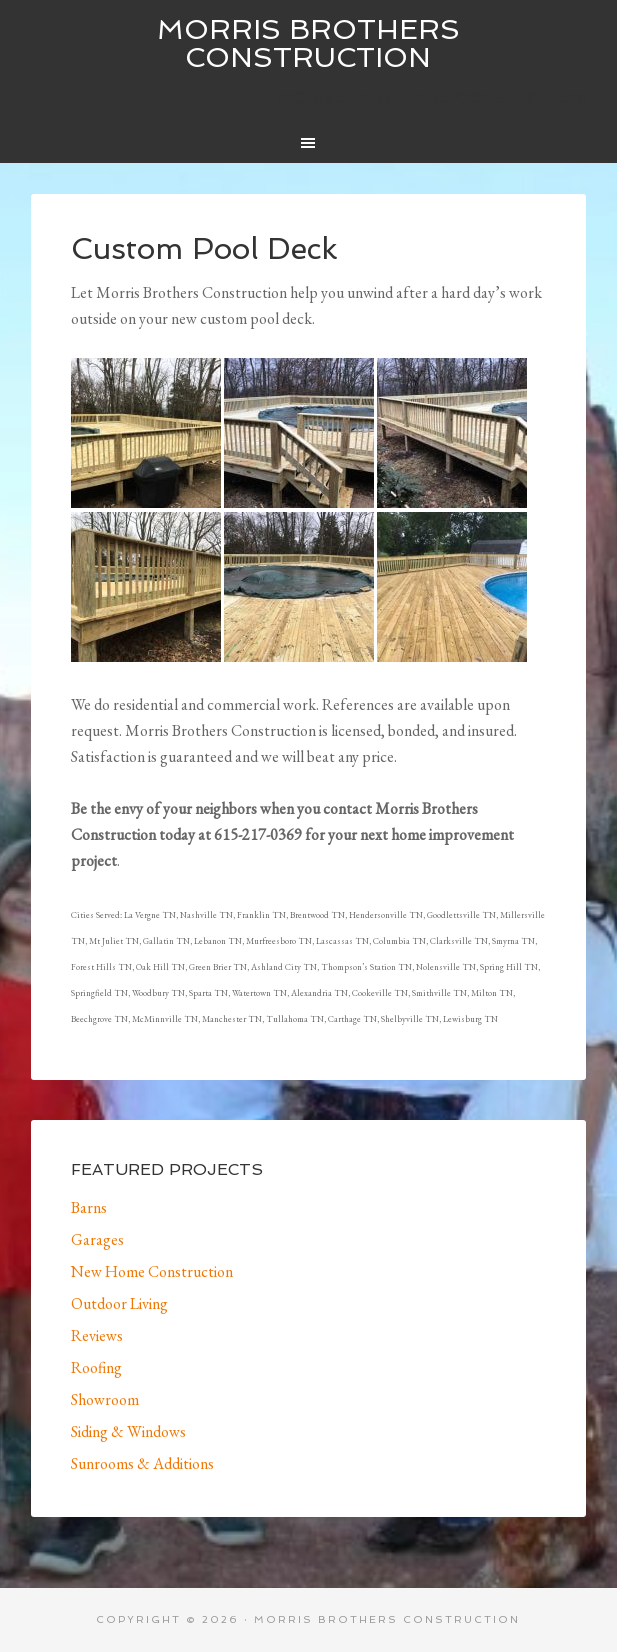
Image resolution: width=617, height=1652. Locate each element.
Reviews (97, 1335)
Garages (97, 1239)
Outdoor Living (119, 1303)
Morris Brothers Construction (308, 43)
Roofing (96, 1367)
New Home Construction (152, 1271)
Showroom (105, 1399)
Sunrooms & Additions (142, 1463)
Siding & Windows (128, 1431)
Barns (89, 1207)
